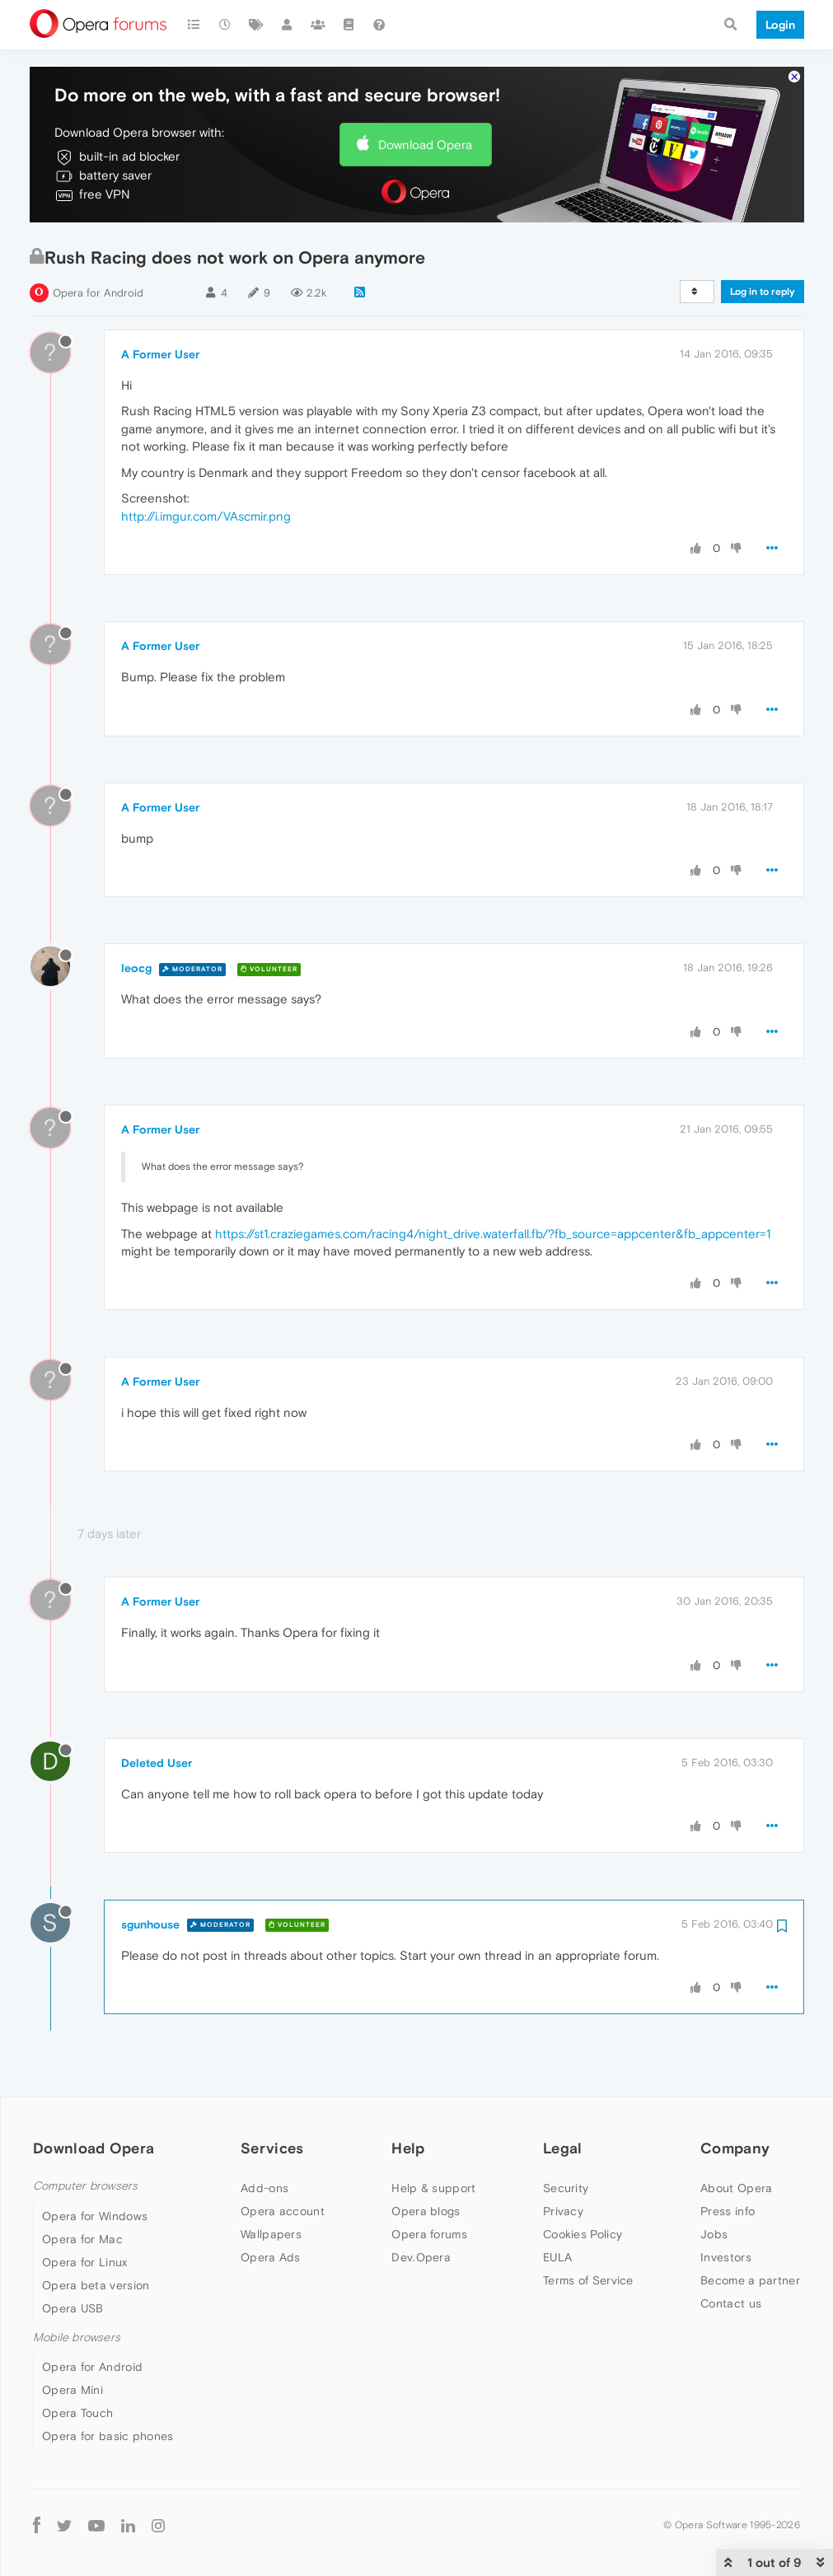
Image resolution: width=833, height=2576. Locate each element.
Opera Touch (77, 2412)
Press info (727, 2211)
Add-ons (264, 2188)
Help (407, 2148)
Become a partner (750, 2280)
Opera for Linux (85, 2262)
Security (565, 2188)
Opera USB (73, 2308)
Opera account (283, 2211)
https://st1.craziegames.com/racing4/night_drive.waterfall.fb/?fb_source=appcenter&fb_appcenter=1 (492, 1234)
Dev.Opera (421, 2257)
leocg (136, 968)
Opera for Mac (82, 2239)
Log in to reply (762, 291)
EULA (557, 2257)
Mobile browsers (76, 2338)
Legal (563, 2148)
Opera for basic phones (108, 2436)
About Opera (736, 2188)
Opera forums (429, 2234)
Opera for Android (98, 293)
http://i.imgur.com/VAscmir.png (206, 516)
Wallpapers (271, 2234)
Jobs (714, 2234)
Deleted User (156, 1763)
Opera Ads (271, 2257)
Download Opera (425, 145)
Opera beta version (95, 2285)
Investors (725, 2257)
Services (272, 2148)
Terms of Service (588, 2280)
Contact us (730, 2303)
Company (735, 2148)
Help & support (433, 2188)
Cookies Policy (582, 2234)
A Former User (160, 354)
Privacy (563, 2211)
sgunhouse (150, 1924)
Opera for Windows (94, 2216)
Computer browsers (85, 2186)
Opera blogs (425, 2211)
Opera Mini (72, 2389)
